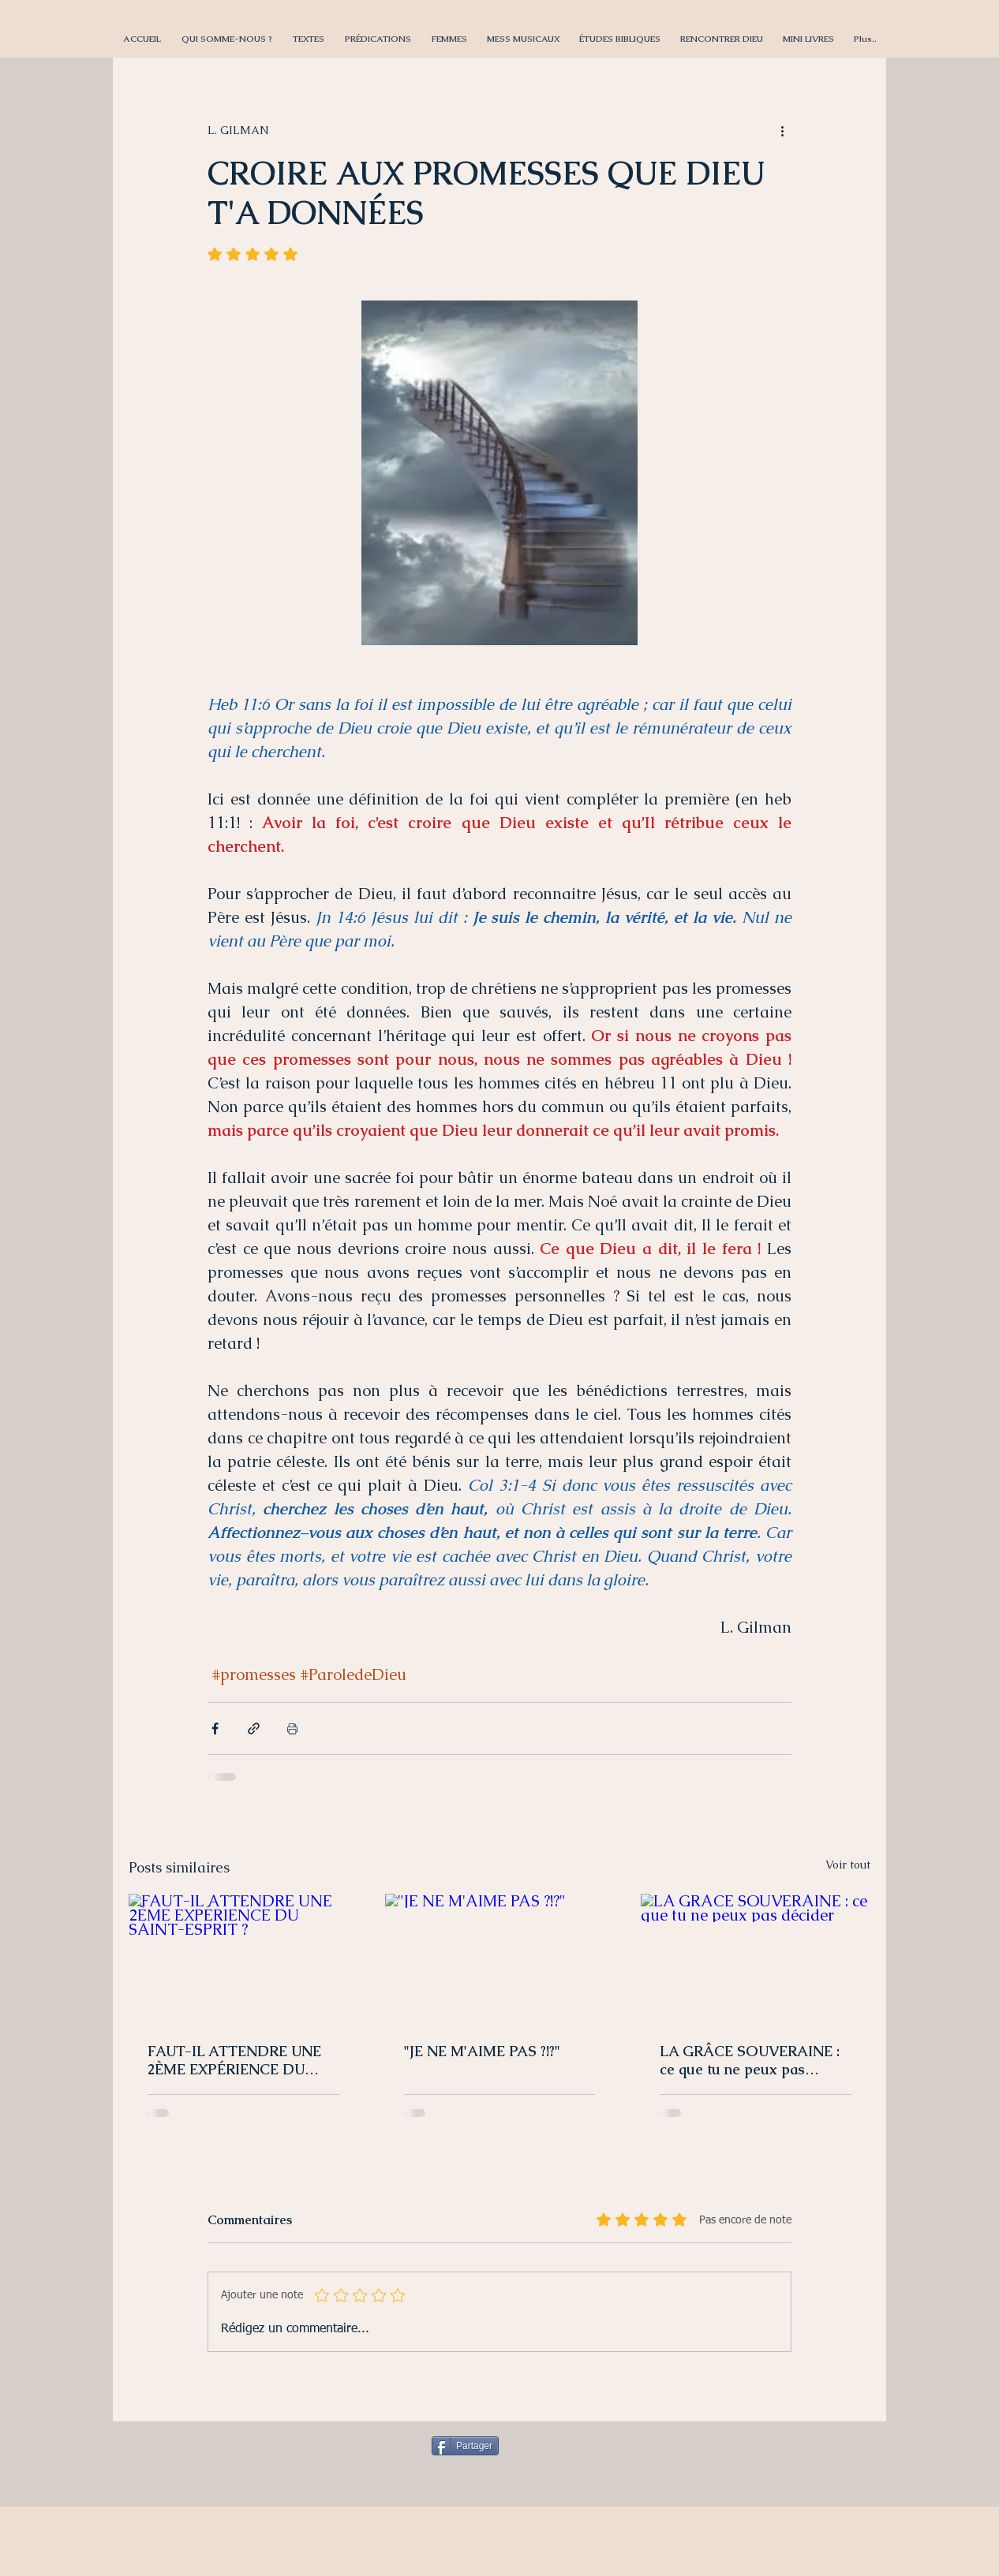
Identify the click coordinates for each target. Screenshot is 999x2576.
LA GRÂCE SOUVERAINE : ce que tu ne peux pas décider (750, 2060)
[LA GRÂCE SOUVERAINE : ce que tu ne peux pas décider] (755, 1958)
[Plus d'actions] (782, 130)
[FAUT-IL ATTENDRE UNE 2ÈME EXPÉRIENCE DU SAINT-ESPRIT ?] (243, 1958)
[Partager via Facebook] (215, 1728)
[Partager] (465, 2445)
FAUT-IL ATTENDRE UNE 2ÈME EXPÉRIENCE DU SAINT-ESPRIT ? (234, 2060)
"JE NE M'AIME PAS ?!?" (482, 2051)
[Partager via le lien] (253, 1728)
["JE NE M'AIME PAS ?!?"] (500, 1958)
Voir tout (847, 1864)
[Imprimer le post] (292, 1728)
